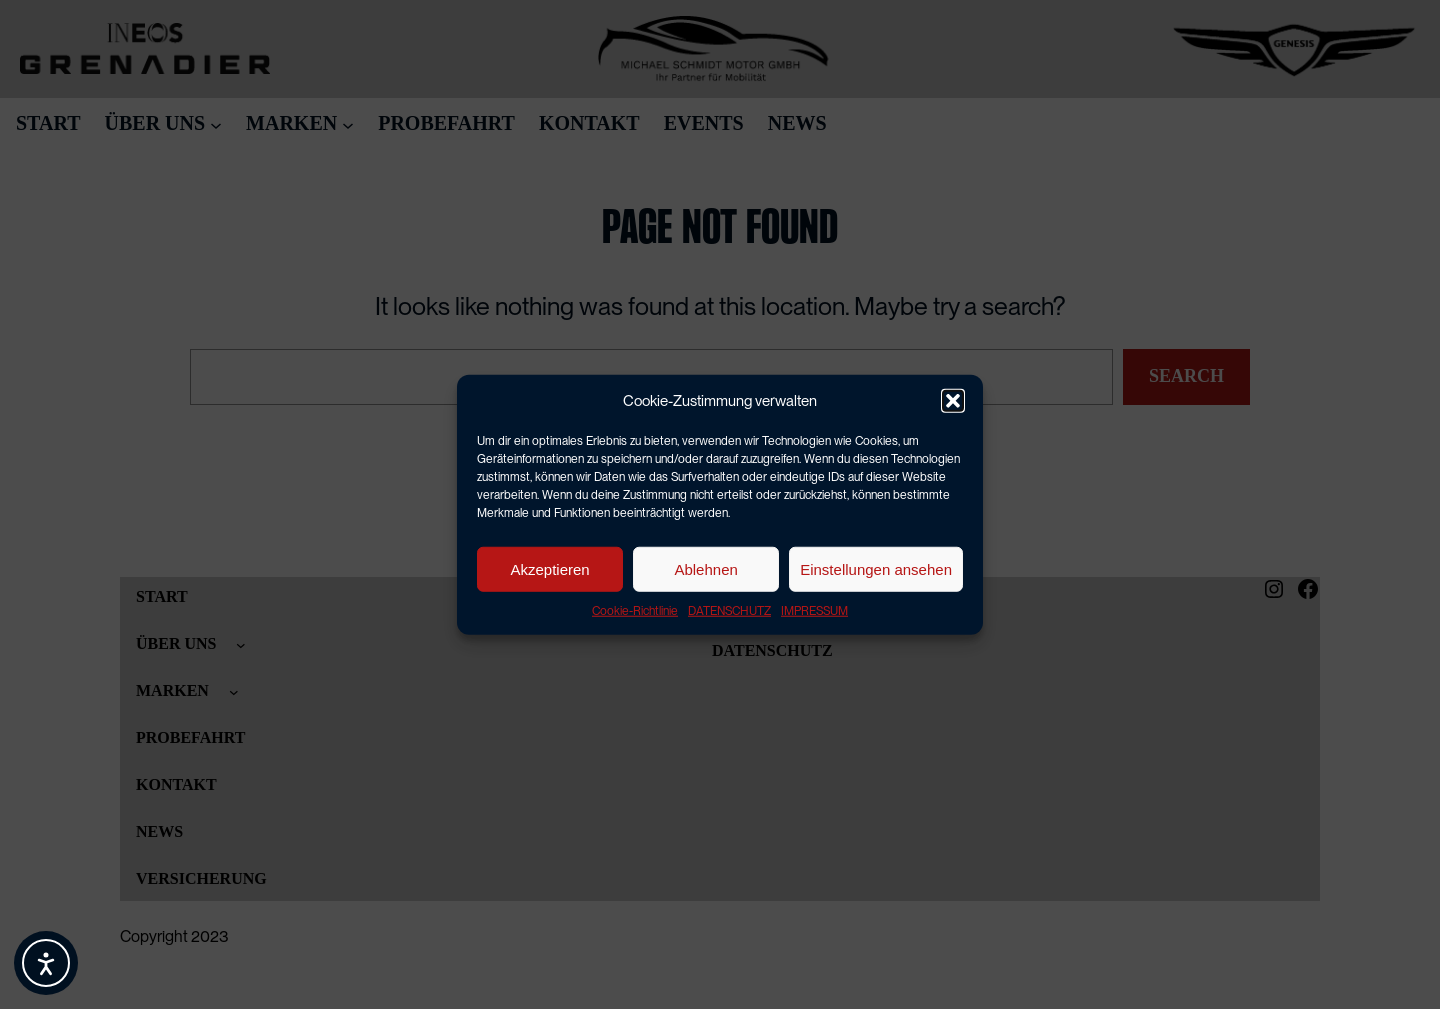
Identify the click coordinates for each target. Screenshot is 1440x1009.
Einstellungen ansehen (876, 568)
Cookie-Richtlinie (635, 611)
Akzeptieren (549, 568)
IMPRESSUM (814, 611)
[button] (953, 401)
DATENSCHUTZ (729, 611)
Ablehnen (705, 568)
